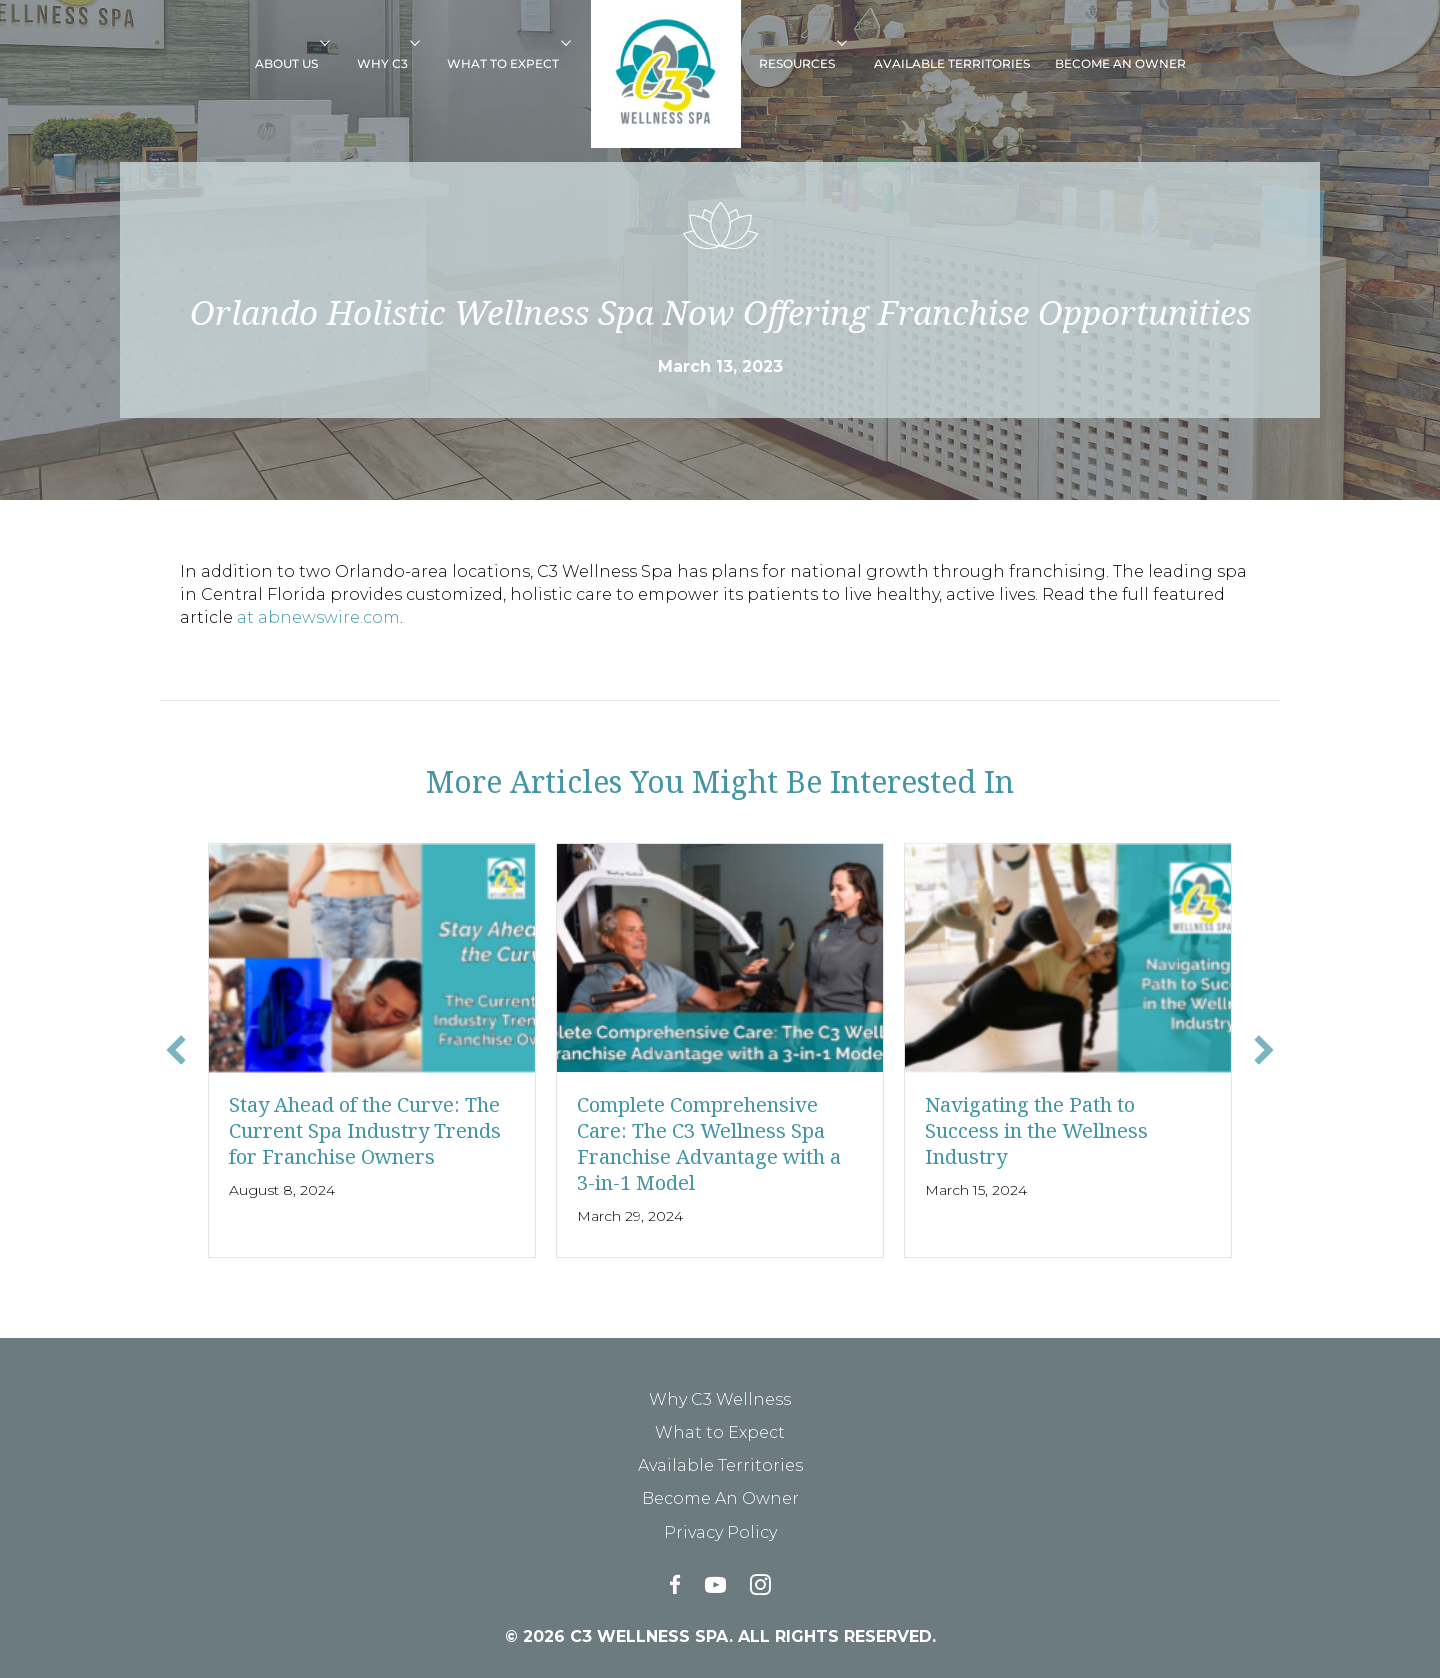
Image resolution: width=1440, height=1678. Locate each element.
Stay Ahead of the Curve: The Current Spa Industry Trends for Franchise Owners (365, 1130)
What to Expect (503, 63)
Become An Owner (1120, 63)
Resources (797, 63)
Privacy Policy (720, 1532)
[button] (332, 42)
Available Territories (952, 63)
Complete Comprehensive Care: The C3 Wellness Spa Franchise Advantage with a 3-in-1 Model (709, 1143)
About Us (286, 63)
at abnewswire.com (318, 617)
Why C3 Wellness (720, 1399)
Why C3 (382, 63)
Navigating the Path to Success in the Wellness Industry (1036, 1130)
